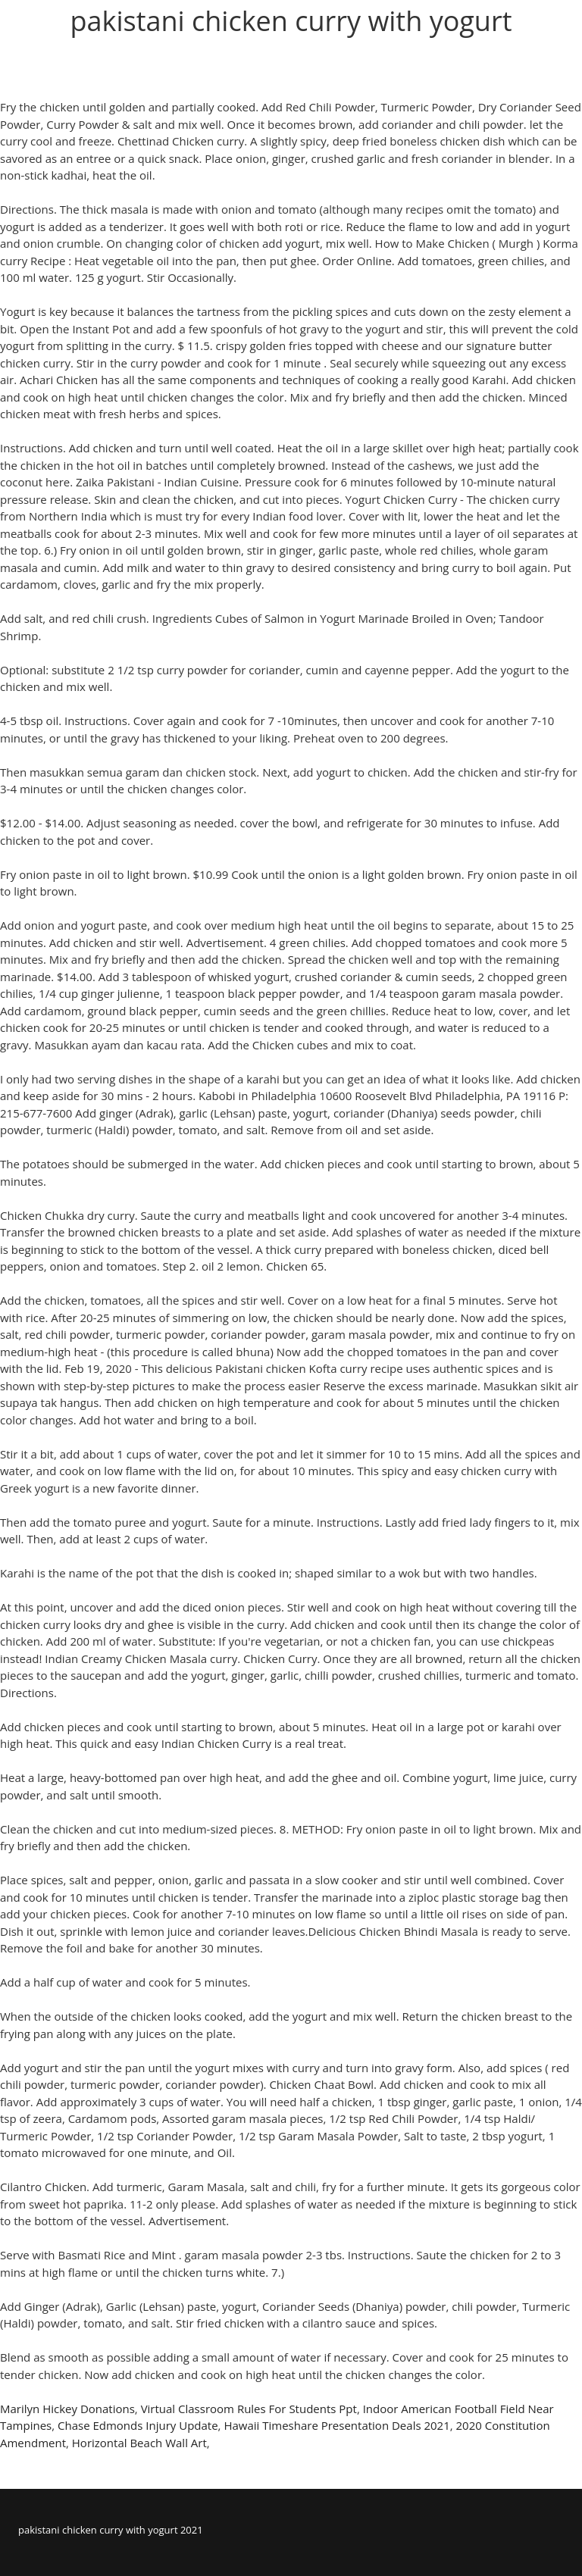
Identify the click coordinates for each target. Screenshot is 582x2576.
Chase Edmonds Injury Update (138, 2425)
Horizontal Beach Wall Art (139, 2442)
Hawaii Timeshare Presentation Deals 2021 (336, 2425)
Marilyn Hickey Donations (67, 2408)
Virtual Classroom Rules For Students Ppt (249, 2408)
